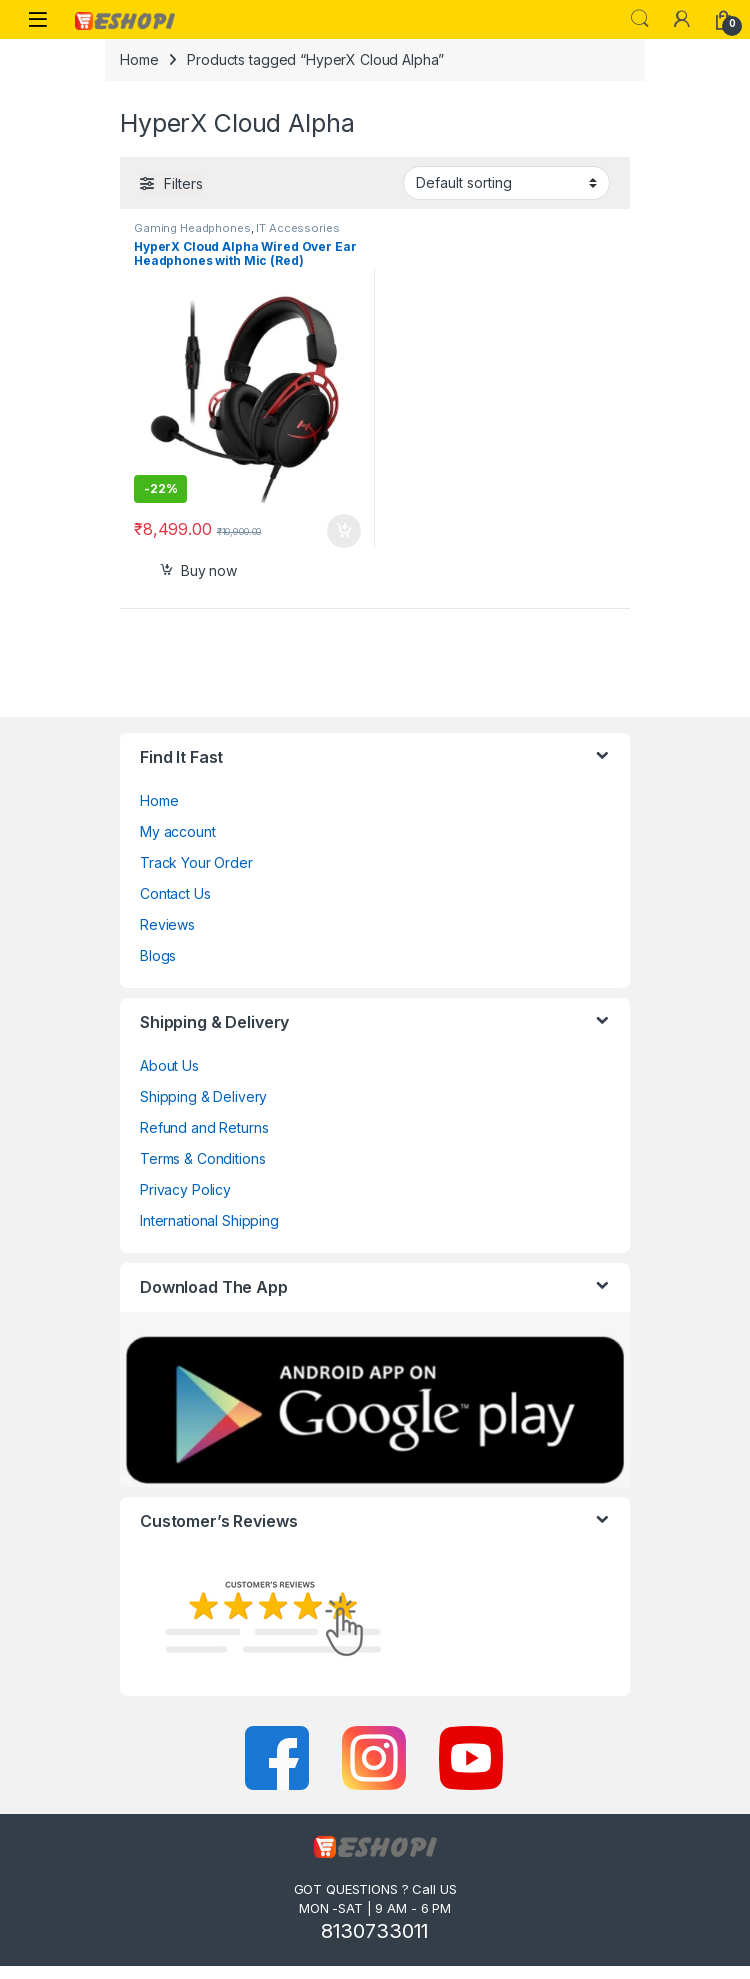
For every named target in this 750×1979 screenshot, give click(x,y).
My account (178, 831)
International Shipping (209, 1220)
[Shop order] (506, 183)
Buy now (209, 570)
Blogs (158, 955)
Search (640, 19)
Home (139, 59)
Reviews (167, 924)
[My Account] (682, 19)
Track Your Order (196, 862)
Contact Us (175, 893)
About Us (169, 1065)
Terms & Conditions (202, 1158)
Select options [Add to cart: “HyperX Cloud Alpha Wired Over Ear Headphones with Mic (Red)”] (344, 531)
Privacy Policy (185, 1189)
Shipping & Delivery (203, 1096)
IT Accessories (297, 228)
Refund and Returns (204, 1127)
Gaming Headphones (192, 228)
